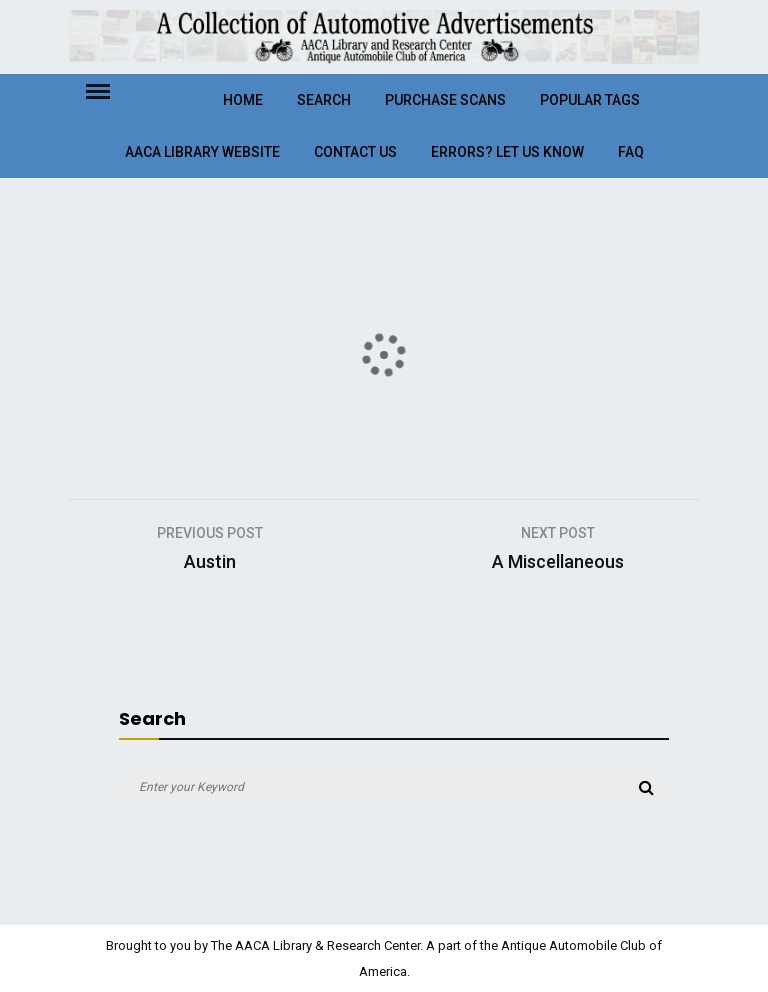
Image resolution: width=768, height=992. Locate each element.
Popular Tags (590, 100)
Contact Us (355, 152)
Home (243, 100)
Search (324, 100)
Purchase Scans (445, 100)
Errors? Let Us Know (507, 152)
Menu (115, 90)
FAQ (631, 152)
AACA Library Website (202, 152)
